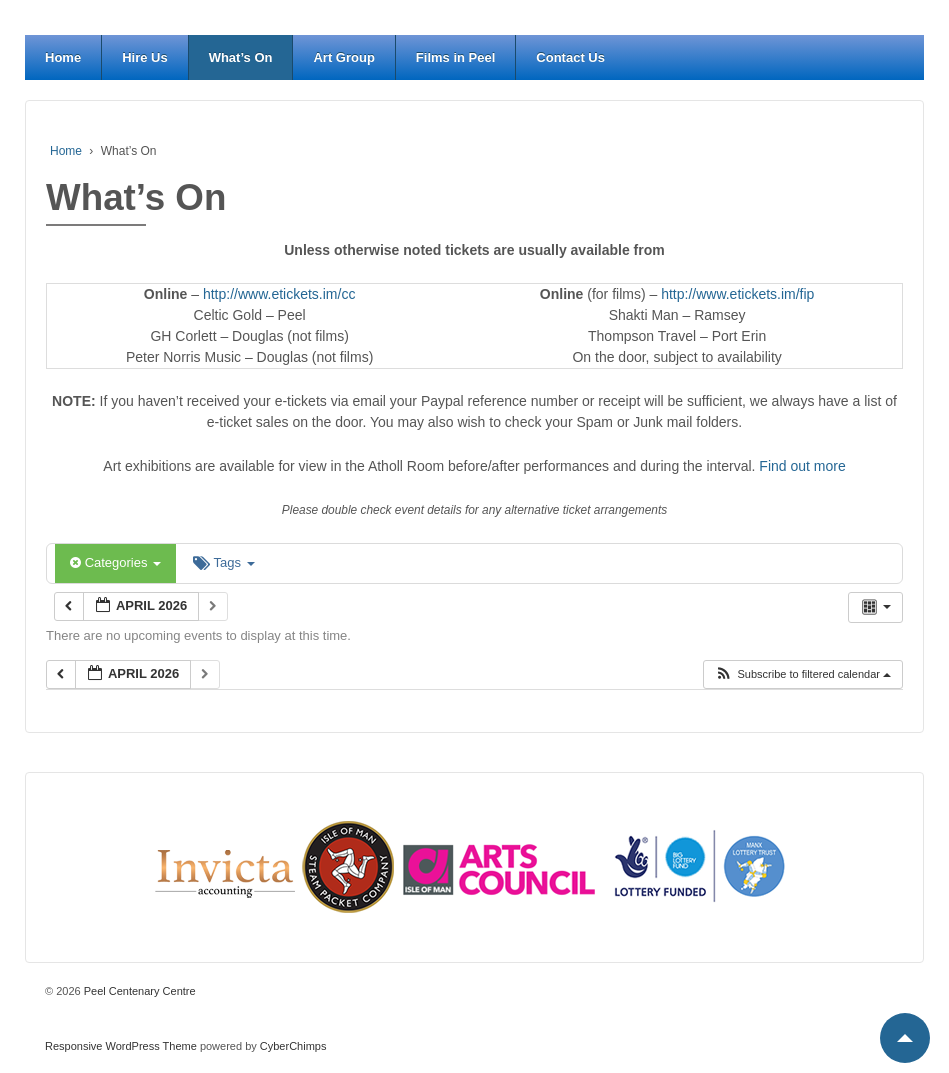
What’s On (241, 57)
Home (63, 57)
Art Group (343, 57)
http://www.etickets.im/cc (279, 294)
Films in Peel (455, 57)
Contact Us (570, 57)
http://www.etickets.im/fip (737, 294)
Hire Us (145, 57)
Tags (223, 562)
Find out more (802, 466)
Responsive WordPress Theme (121, 1046)
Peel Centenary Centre (138, 991)
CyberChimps (293, 1046)
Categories (115, 562)
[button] (802, 674)
